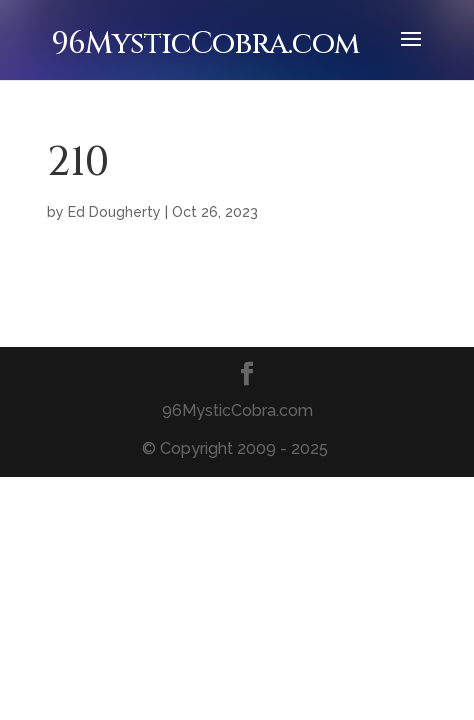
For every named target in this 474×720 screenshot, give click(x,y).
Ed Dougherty (114, 212)
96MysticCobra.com (205, 44)
